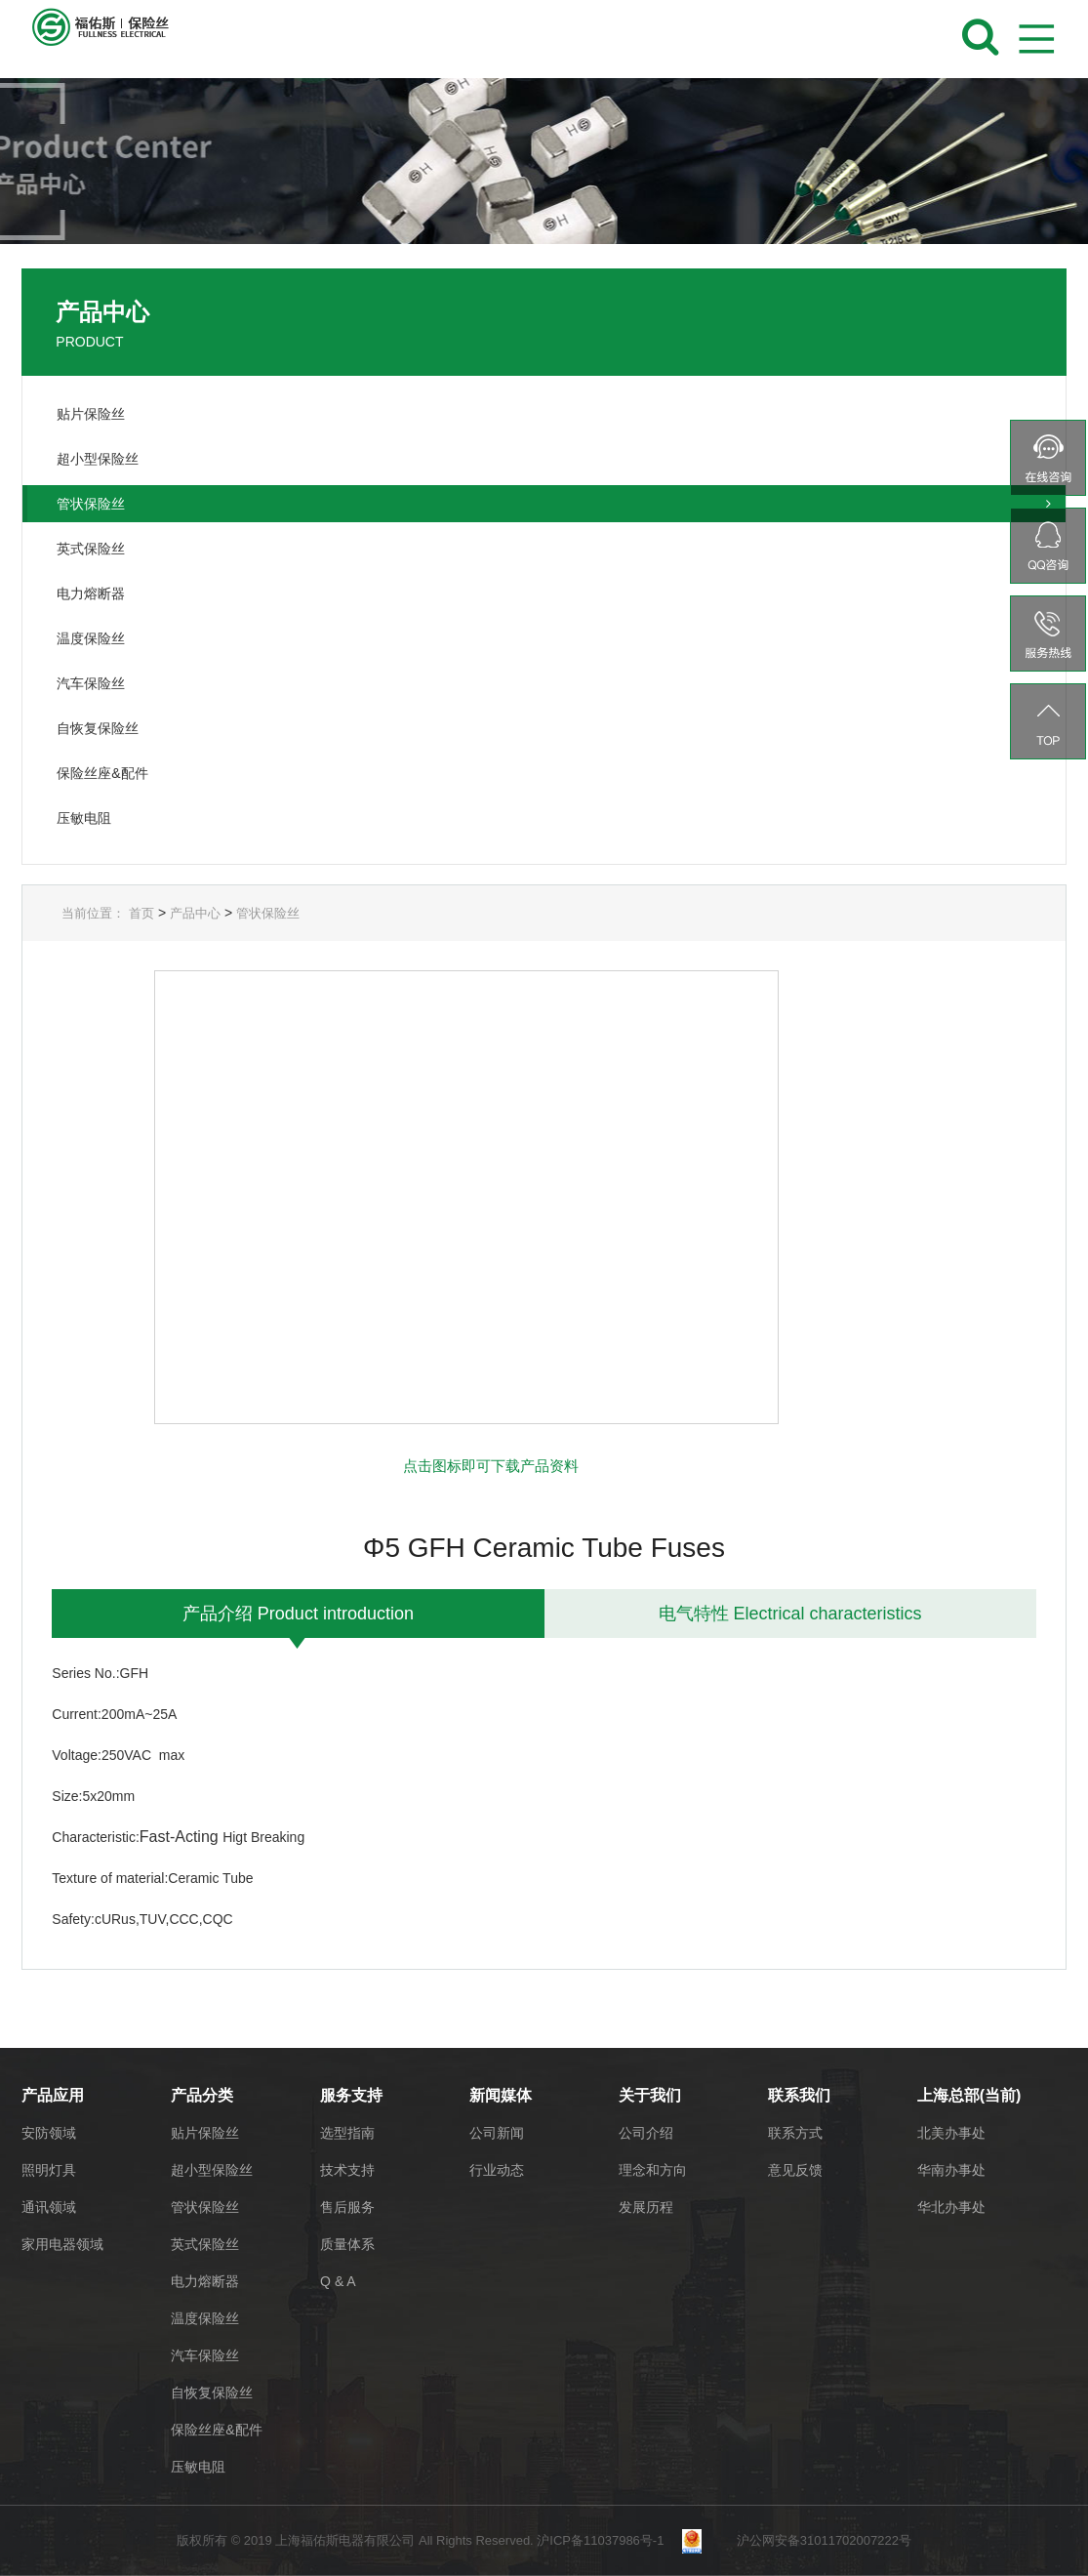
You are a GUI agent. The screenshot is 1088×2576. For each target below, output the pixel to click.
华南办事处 (951, 2170)
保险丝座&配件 (216, 2429)
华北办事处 (951, 2207)
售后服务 (347, 2207)
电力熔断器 (205, 2281)
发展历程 (646, 2207)
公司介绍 (646, 2133)
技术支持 (347, 2170)
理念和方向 (653, 2170)
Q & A (338, 2281)
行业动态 (496, 2170)
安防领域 (48, 2133)
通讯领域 (48, 2207)
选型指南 (347, 2133)
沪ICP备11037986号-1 (607, 2540)
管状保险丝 (268, 913)
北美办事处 (951, 2133)
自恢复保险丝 (212, 2392)
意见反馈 (795, 2170)
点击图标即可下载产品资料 (491, 1465)
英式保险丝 (205, 2244)
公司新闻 (496, 2133)
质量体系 (347, 2244)
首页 (141, 913)
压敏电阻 (198, 2466)
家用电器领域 (62, 2244)
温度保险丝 (205, 2318)
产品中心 (195, 913)
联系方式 (795, 2133)
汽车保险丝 (205, 2355)
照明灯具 (48, 2170)
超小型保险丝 (212, 2170)
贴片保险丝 (205, 2133)
